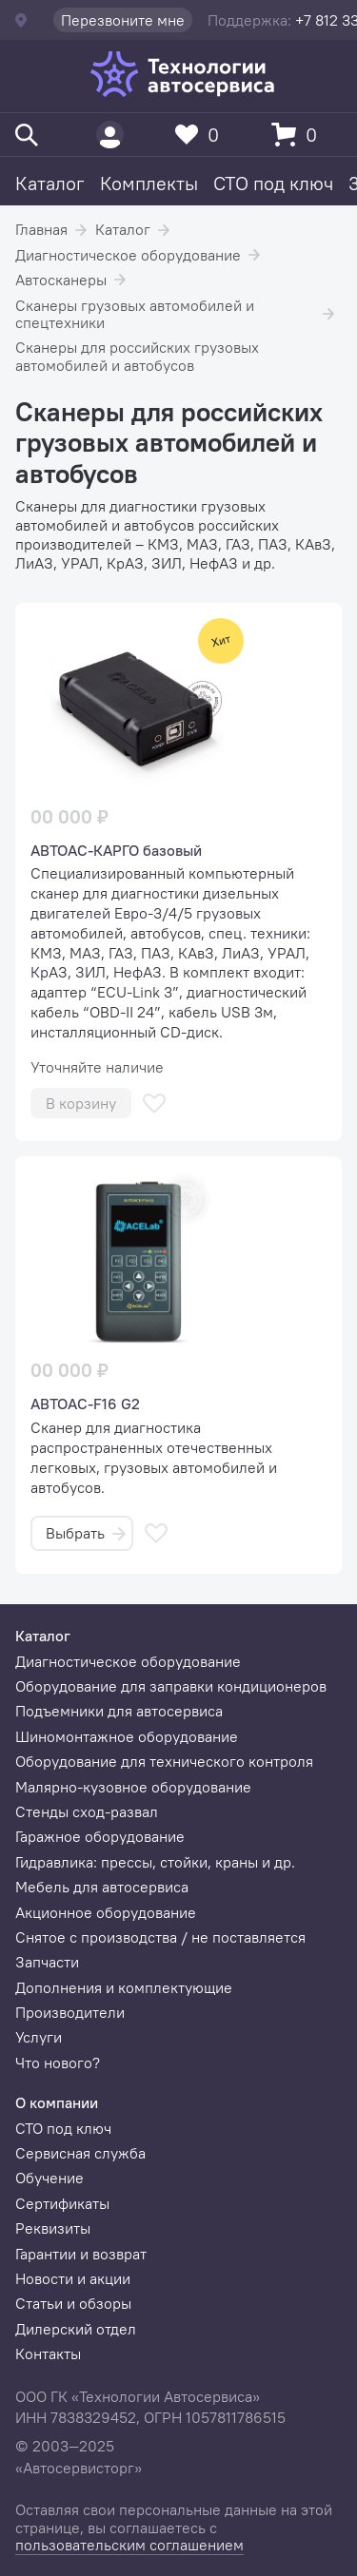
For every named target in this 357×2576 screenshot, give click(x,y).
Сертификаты (62, 2203)
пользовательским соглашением (129, 2544)
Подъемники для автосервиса (119, 1710)
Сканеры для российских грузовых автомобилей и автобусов (137, 356)
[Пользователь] (110, 134)
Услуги (38, 2036)
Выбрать (86, 1532)
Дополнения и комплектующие (123, 1987)
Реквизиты (52, 2227)
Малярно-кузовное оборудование (133, 1786)
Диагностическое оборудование (128, 254)
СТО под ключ (273, 183)
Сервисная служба (80, 2152)
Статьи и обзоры (73, 2303)
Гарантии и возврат (81, 2253)
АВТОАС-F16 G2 (85, 1403)
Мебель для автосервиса (101, 1886)
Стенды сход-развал (86, 1811)
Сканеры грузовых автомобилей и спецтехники (134, 314)
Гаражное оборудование (100, 1836)
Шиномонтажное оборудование (126, 1736)
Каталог (50, 183)
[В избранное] (154, 1104)
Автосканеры (61, 279)
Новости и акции (72, 2278)
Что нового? (57, 2062)
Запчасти (47, 1961)
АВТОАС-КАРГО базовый (116, 850)
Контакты (48, 2353)
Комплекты (149, 183)
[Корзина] (299, 134)
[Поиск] (26, 134)
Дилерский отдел (75, 2328)
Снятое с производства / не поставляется (160, 1937)
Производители (70, 2012)
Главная (41, 229)
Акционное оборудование (105, 1912)
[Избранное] (201, 134)
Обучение (49, 2177)
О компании (56, 2102)
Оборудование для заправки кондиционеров (171, 1685)
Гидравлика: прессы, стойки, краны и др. (155, 1861)
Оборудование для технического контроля (164, 1761)
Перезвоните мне (123, 19)
